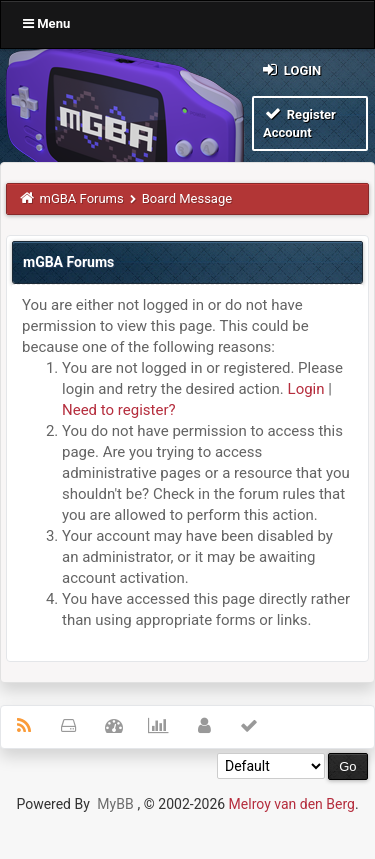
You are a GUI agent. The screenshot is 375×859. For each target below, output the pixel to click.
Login (290, 69)
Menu (46, 23)
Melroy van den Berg (292, 804)
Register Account (299, 122)
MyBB (115, 804)
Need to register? (119, 410)
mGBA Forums (82, 198)
